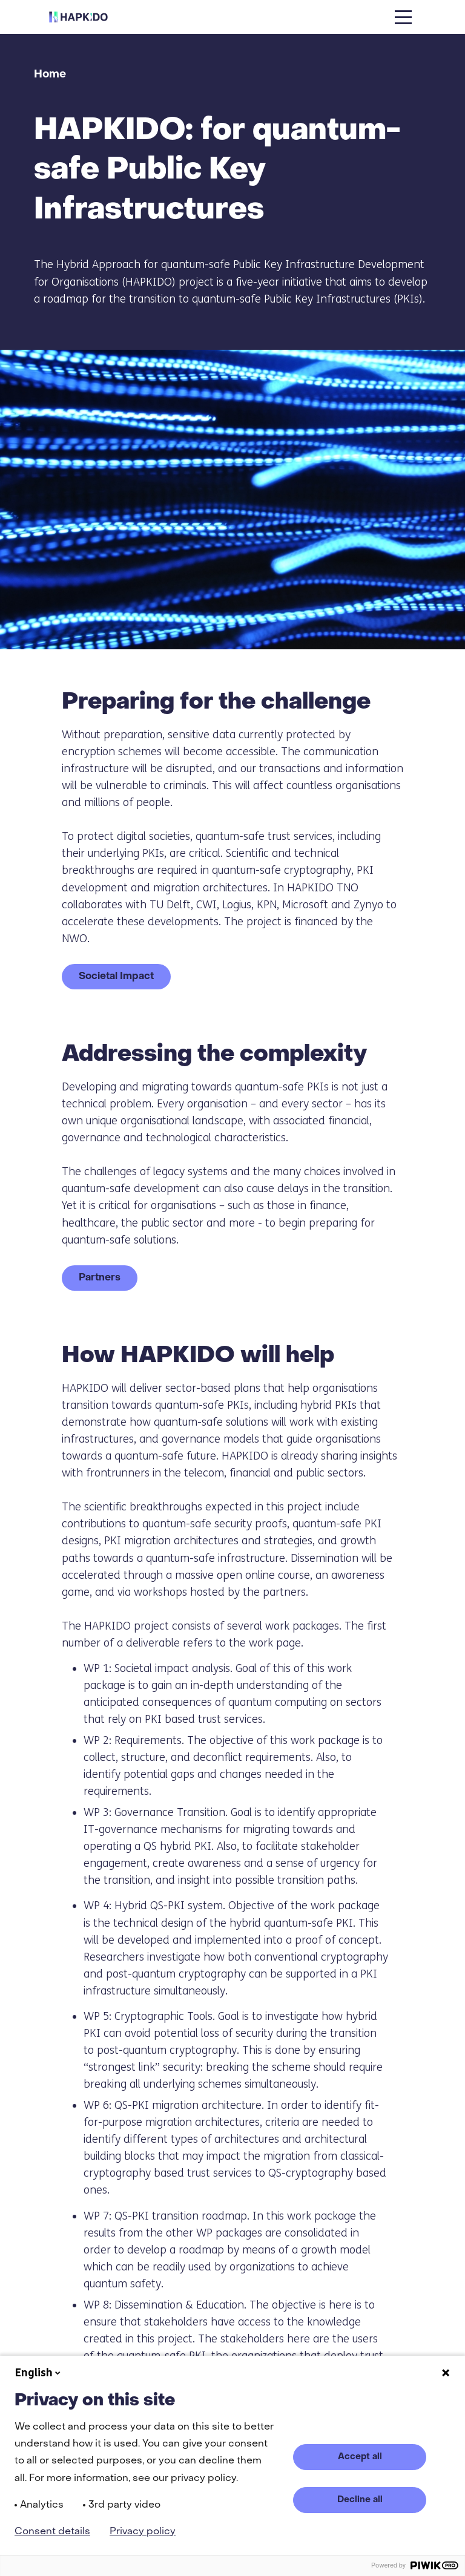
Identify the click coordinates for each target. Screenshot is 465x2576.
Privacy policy (143, 2532)
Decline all (360, 2500)
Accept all (360, 2457)
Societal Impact (116, 977)
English (38, 2372)
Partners (99, 1278)
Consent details (52, 2532)
